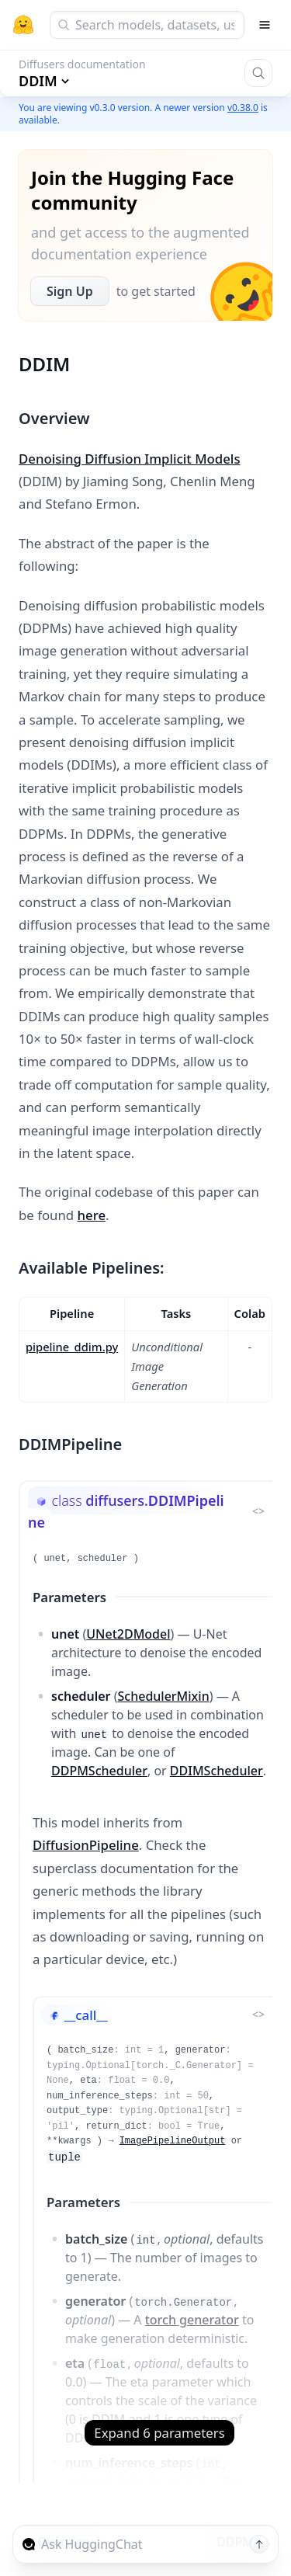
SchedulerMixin (164, 1696)
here (92, 1215)
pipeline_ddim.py (72, 1346)
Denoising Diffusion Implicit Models (130, 459)
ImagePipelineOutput (173, 2141)
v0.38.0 (242, 107)
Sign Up (70, 291)
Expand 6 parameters (159, 2433)
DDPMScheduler (99, 1770)
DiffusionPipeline (86, 1845)
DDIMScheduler (216, 1770)
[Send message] (259, 2544)
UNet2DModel (128, 1634)
